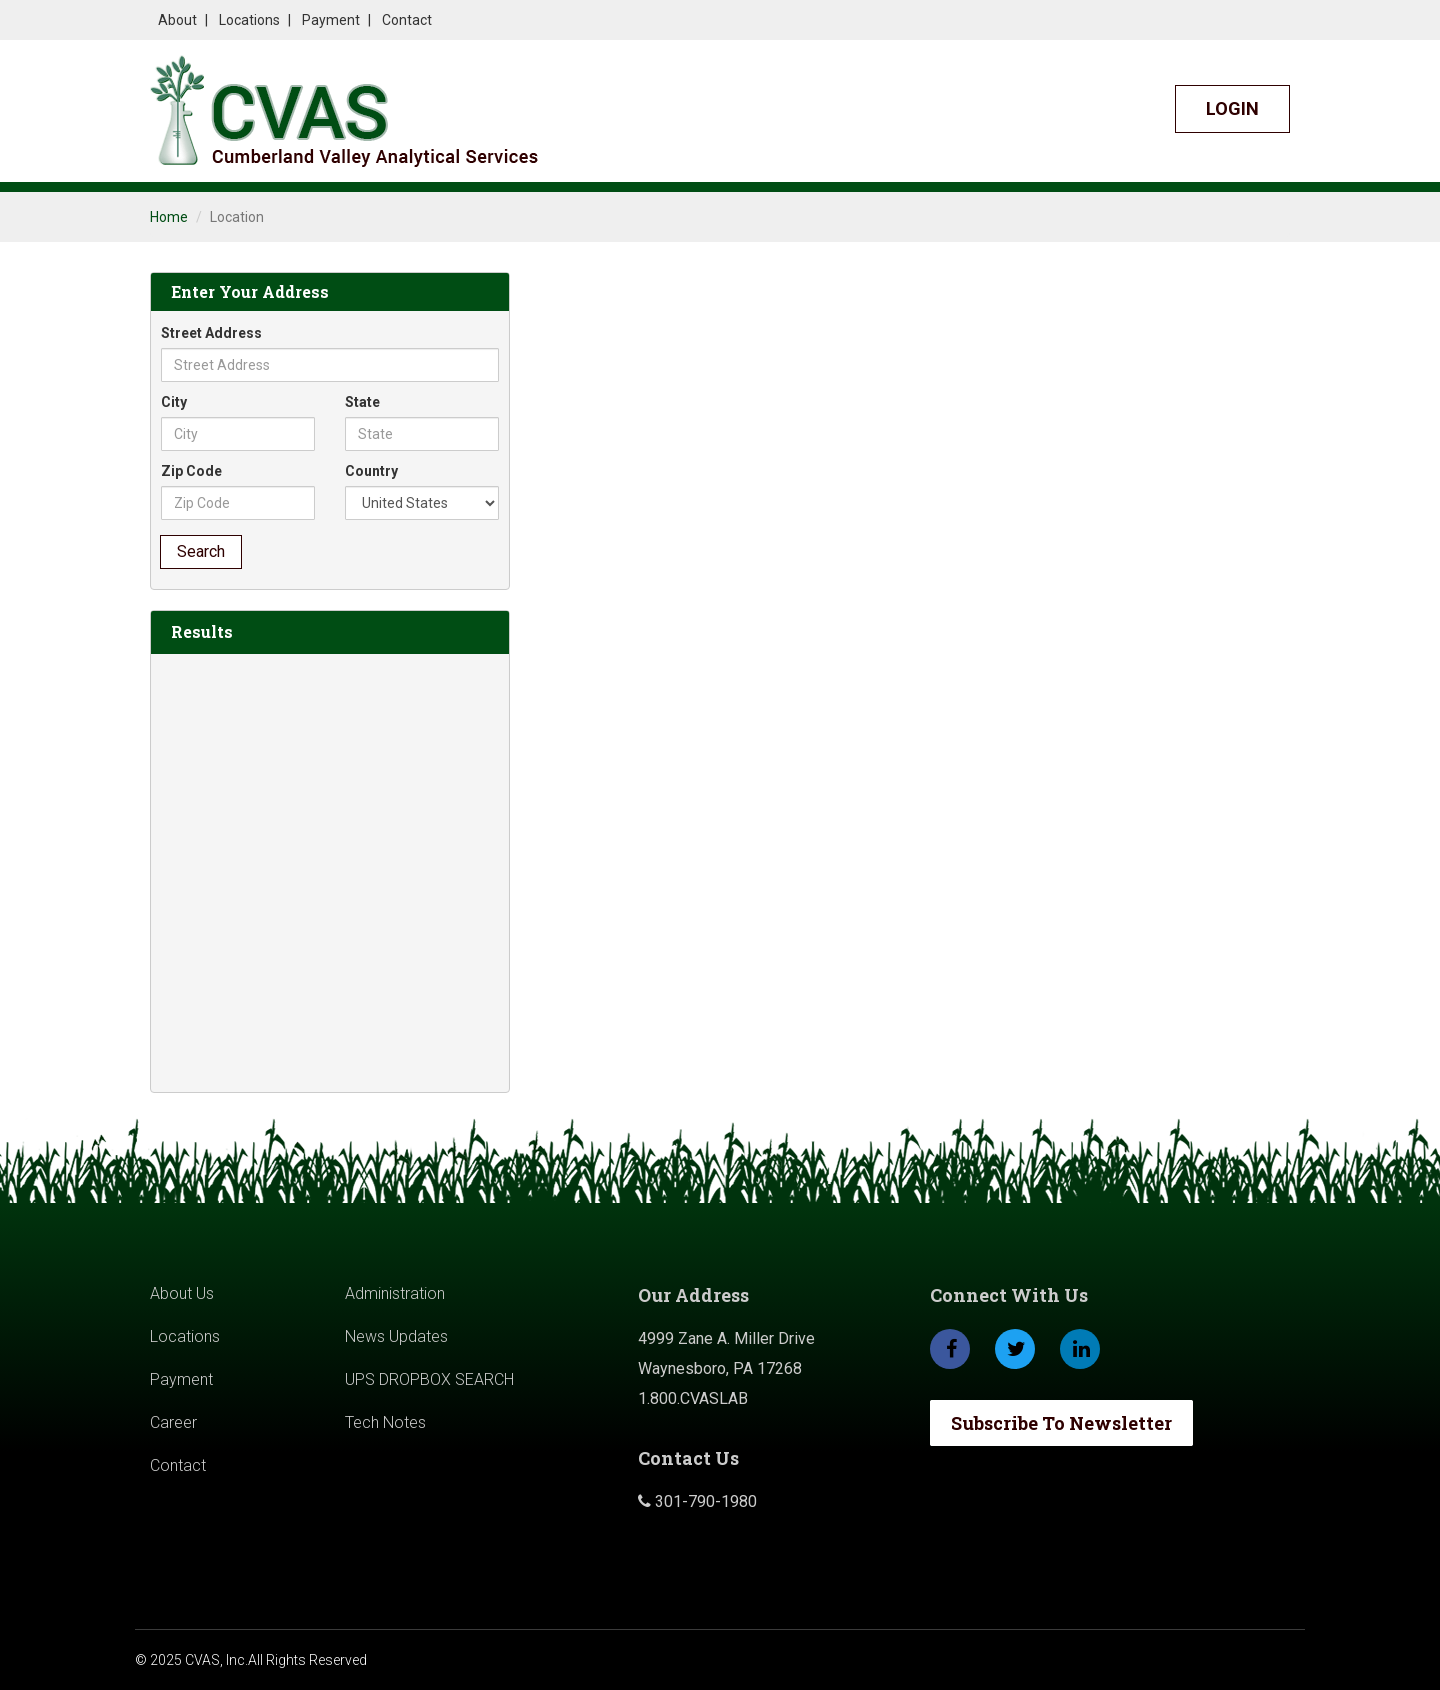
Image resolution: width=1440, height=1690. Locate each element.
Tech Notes (385, 1422)
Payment (331, 20)
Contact (407, 20)
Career (173, 1422)
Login (1232, 108)
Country (371, 471)
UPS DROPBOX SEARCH (429, 1379)
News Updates (396, 1336)
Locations (249, 20)
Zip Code (191, 471)
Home (169, 217)
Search (201, 551)
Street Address (211, 333)
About (177, 20)
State (362, 402)
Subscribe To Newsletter (1061, 1423)
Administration (395, 1293)
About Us (182, 1293)
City (174, 402)
